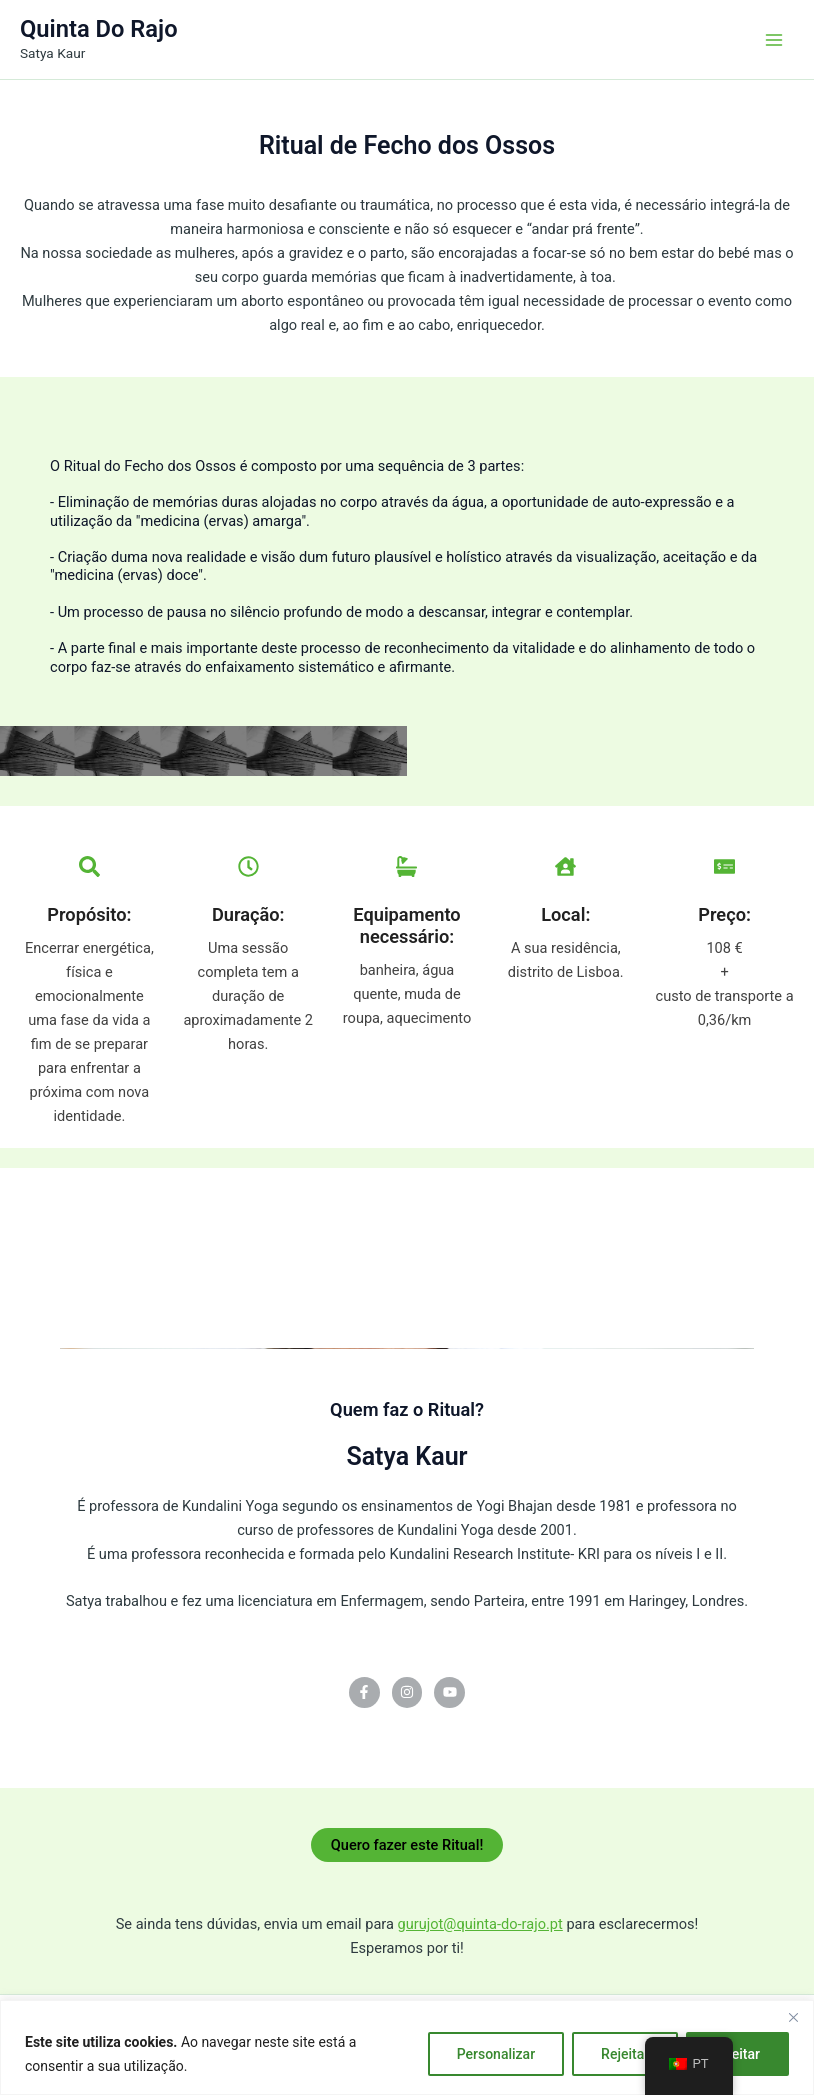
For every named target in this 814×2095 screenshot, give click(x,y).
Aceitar (737, 2054)
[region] (407, 2047)
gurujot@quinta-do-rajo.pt (480, 1924)
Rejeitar (625, 2054)
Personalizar (496, 2054)
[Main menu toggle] (774, 39)
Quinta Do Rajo (99, 29)
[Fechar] (793, 2017)
